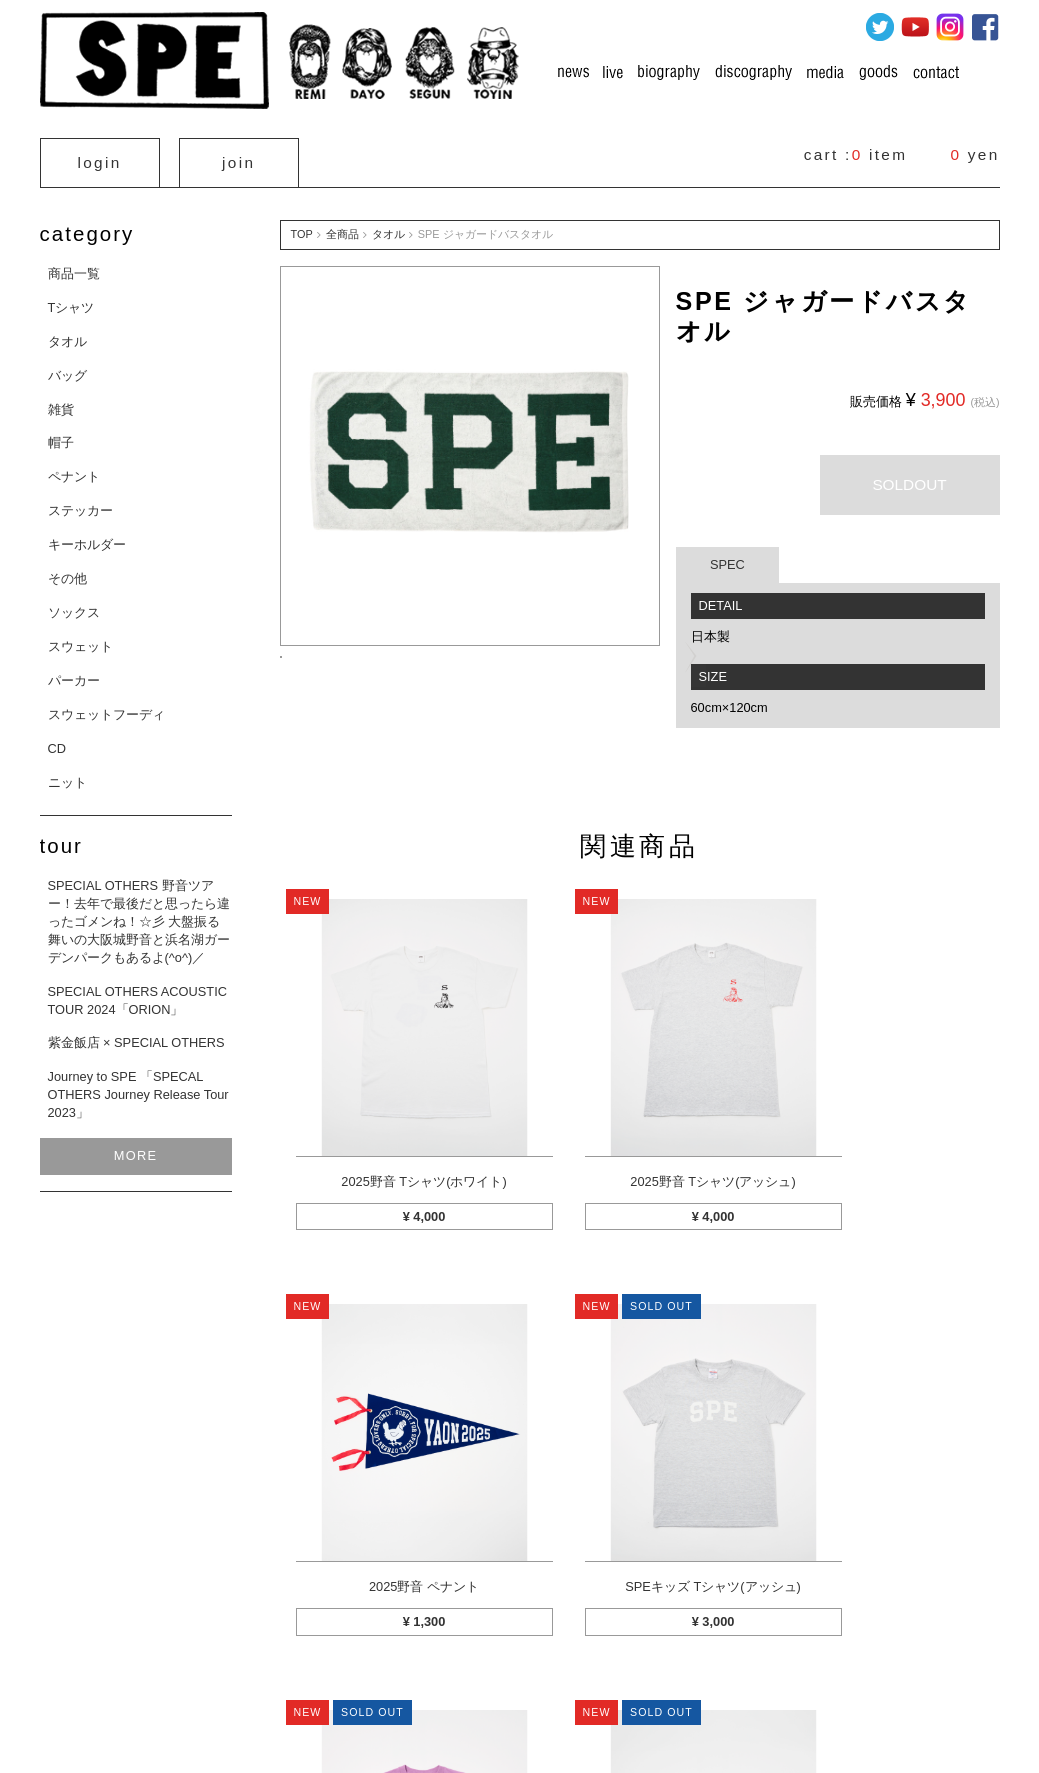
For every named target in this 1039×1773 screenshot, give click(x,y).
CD (57, 739)
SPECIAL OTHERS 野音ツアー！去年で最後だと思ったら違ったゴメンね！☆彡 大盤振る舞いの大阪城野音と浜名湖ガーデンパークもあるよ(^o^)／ (139, 913)
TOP (302, 226)
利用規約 (784, 1661)
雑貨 (61, 400)
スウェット (80, 638)
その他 (67, 570)
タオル (67, 333)
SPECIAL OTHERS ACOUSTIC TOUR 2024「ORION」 (137, 991)
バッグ (67, 367)
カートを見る (168, 1661)
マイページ (261, 1661)
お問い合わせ (872, 1661)
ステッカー (80, 502)
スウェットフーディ (106, 706)
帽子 (61, 434)
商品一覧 (74, 265)
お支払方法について (536, 1661)
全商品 (342, 226)
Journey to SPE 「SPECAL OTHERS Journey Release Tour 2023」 (138, 1086)
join (238, 158)
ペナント (74, 468)
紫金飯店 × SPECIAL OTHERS (136, 1034)
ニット (67, 773)
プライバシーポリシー (674, 1661)
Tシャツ (71, 299)
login (100, 158)
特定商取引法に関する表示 (388, 1661)
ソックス (74, 604)
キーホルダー (87, 536)
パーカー (74, 672)
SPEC (727, 556)
